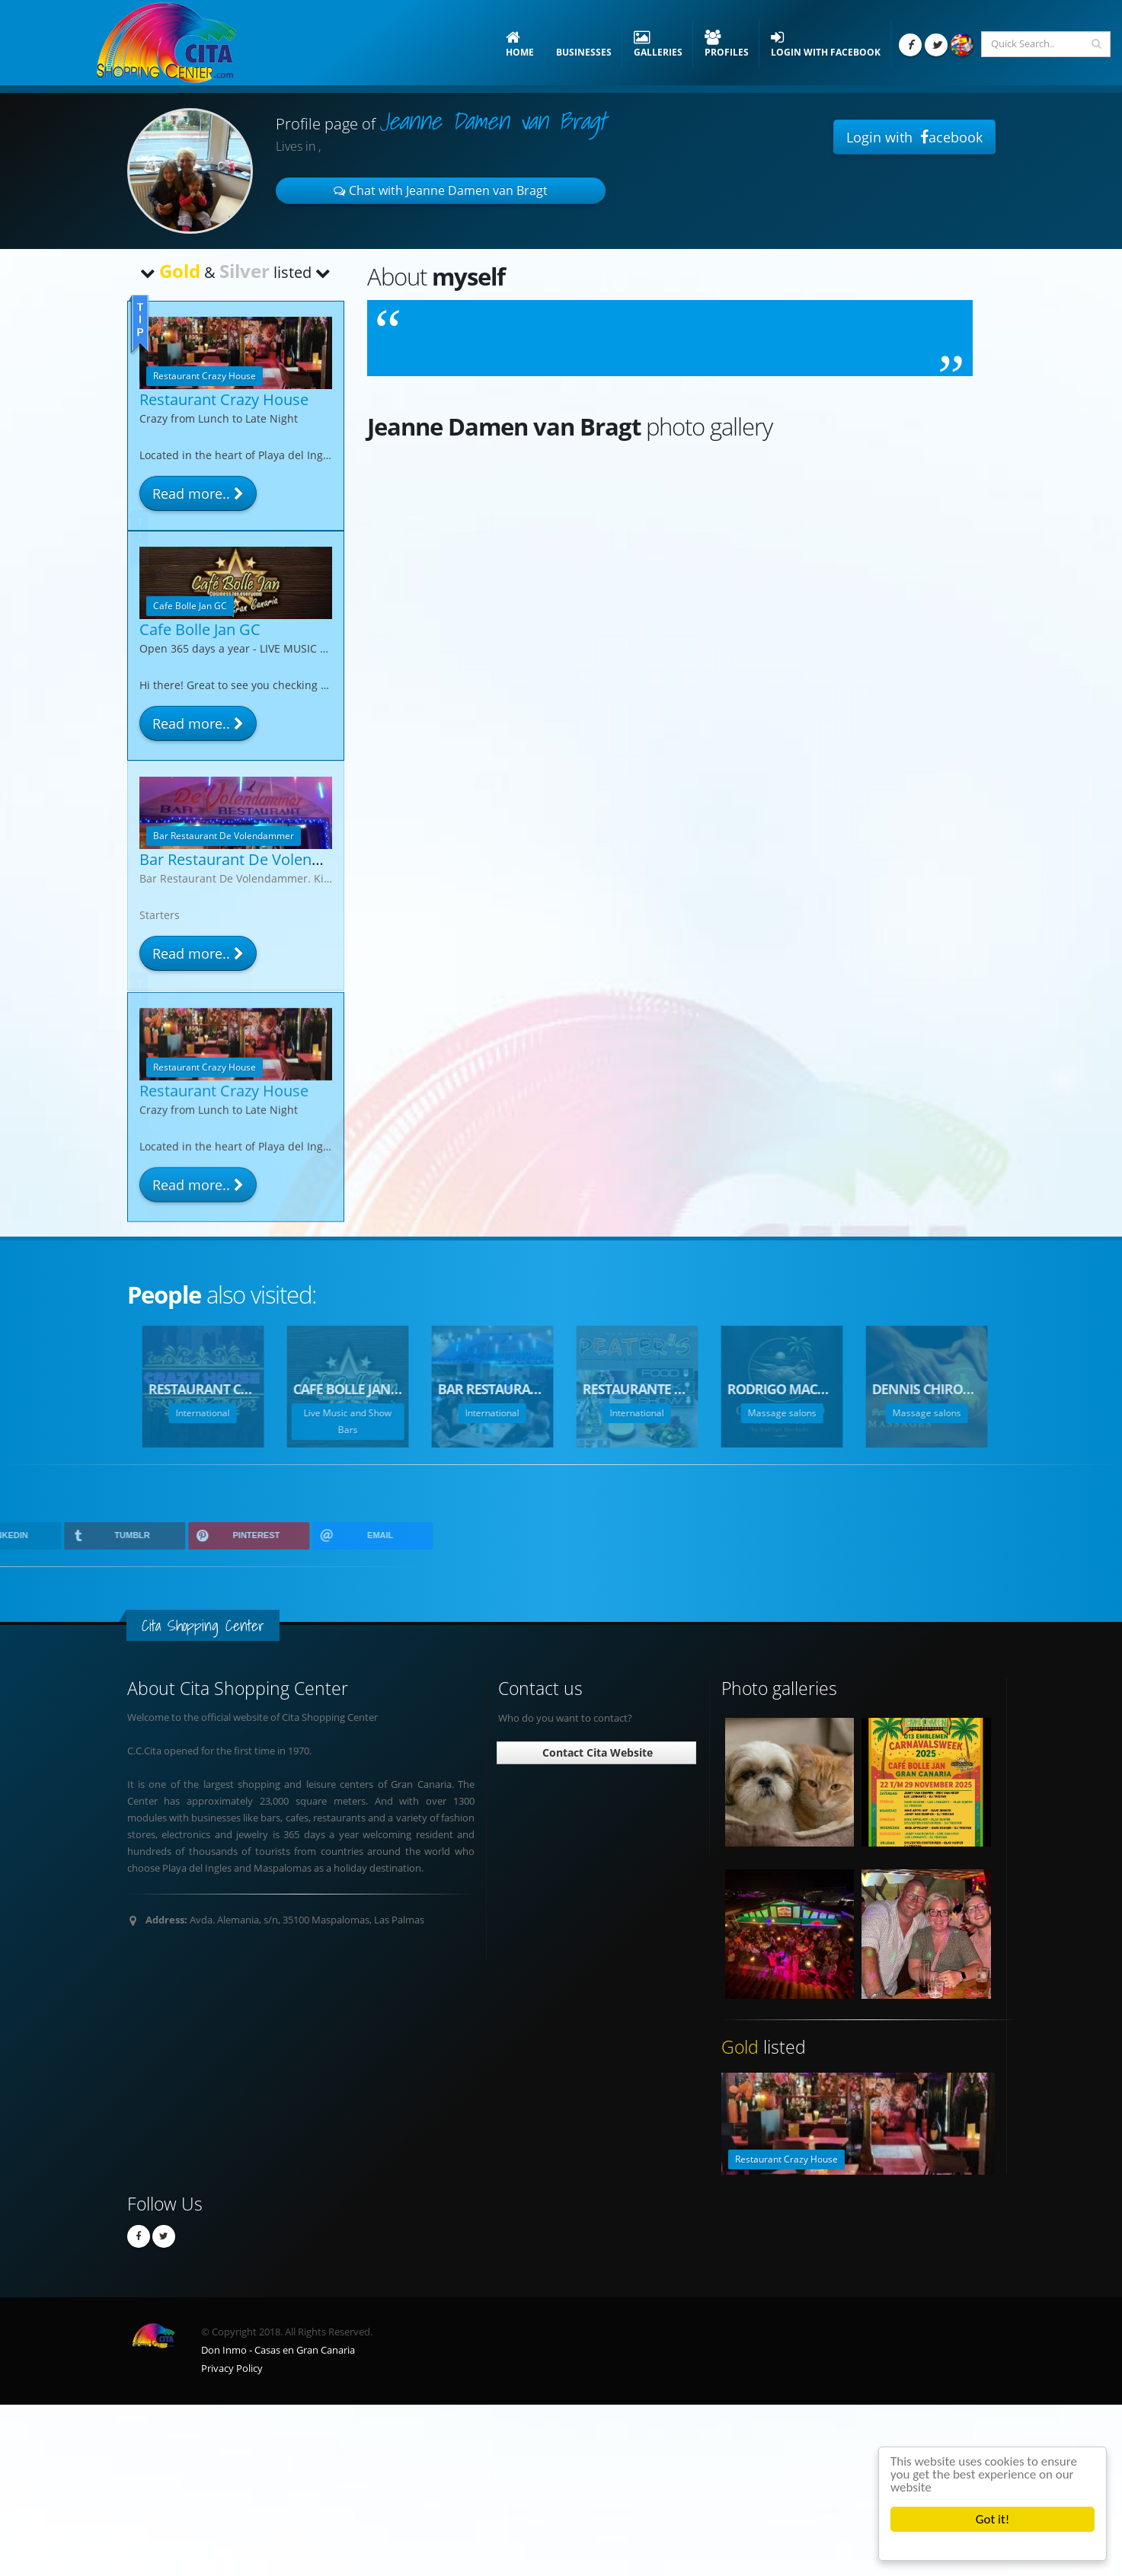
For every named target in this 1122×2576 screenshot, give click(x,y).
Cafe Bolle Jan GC (200, 629)
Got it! (992, 2519)
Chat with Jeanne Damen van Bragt (441, 190)
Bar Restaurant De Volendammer (255, 859)
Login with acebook (914, 137)
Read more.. (198, 493)
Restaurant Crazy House (223, 399)
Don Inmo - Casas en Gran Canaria (278, 2350)
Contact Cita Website (596, 1752)
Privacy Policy (232, 2368)
